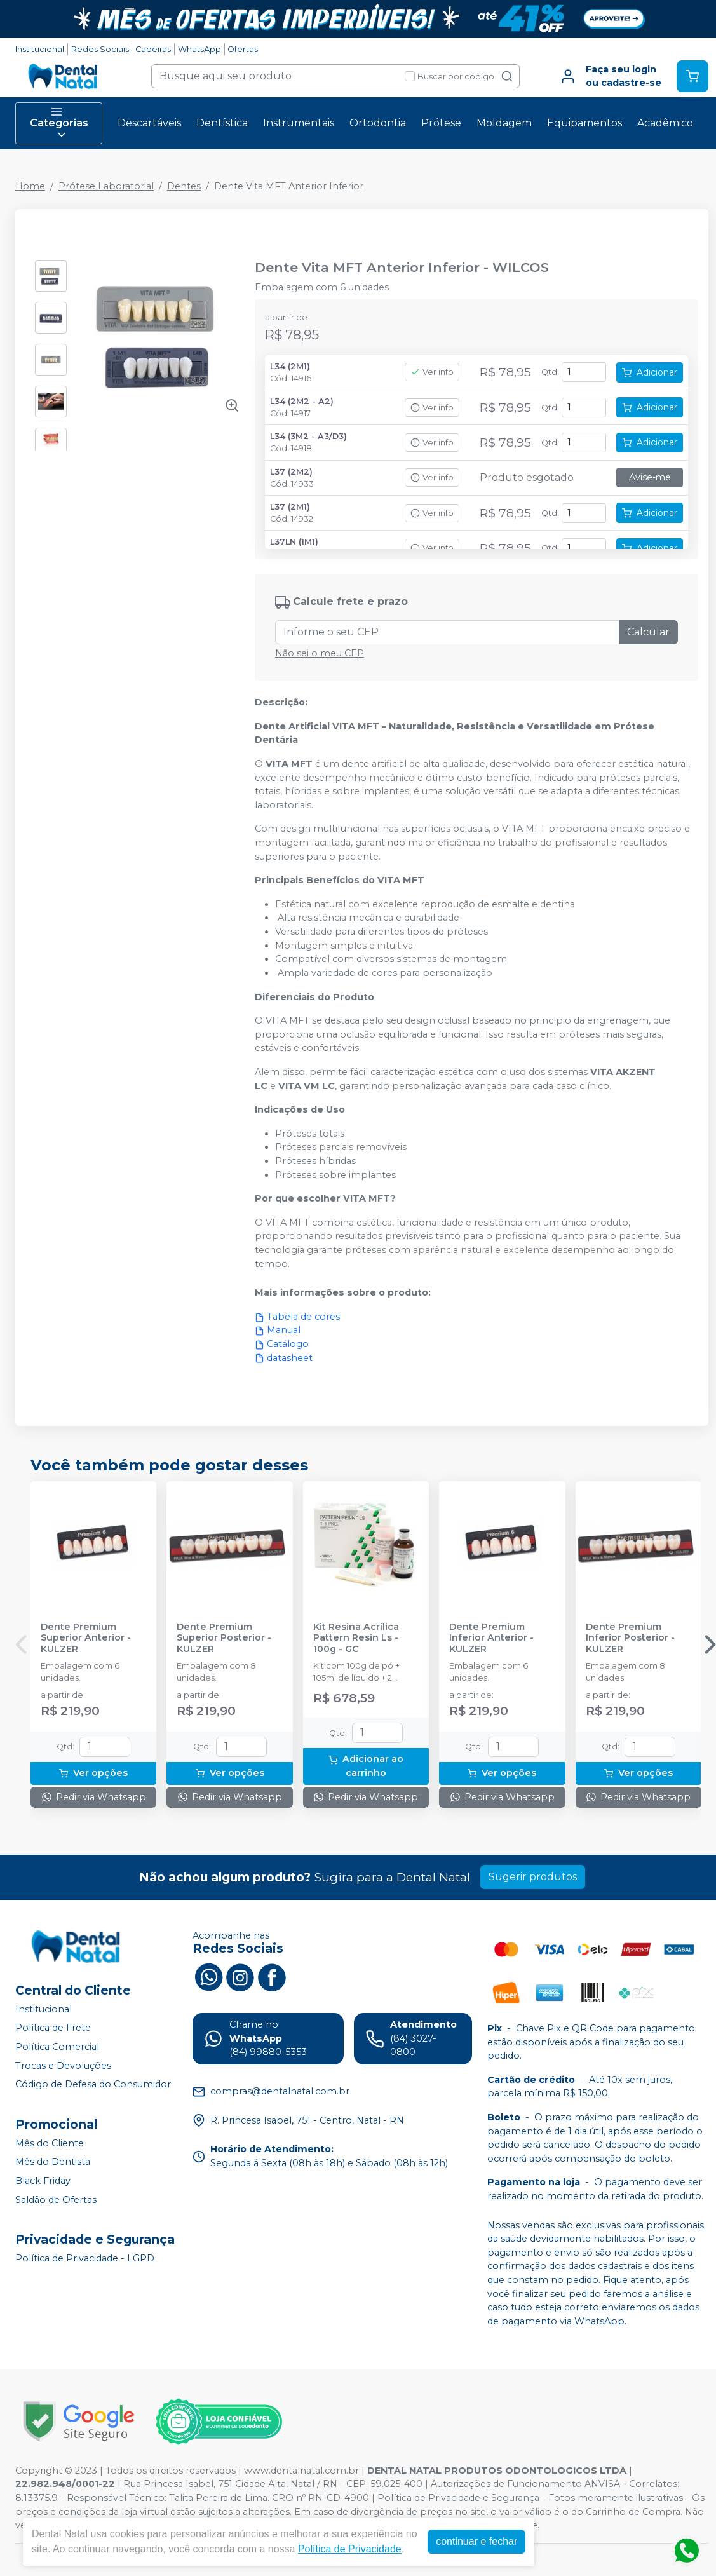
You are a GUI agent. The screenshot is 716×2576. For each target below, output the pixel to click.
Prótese (441, 123)
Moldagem (504, 123)
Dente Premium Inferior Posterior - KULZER (630, 1638)
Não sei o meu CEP (319, 653)
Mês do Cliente (49, 2143)
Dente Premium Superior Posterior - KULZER (224, 1638)
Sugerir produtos (533, 1877)
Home (30, 186)
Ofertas (242, 49)
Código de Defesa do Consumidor (93, 2084)
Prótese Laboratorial (106, 186)
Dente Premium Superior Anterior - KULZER (86, 1638)
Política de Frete (53, 2027)
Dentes (184, 186)
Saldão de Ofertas (56, 2200)
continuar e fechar (476, 2541)
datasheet (284, 1358)
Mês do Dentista (52, 2162)
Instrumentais (298, 123)
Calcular (648, 632)
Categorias (59, 123)
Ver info (432, 372)
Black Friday (43, 2180)
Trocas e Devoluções (63, 2065)
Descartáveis (149, 123)
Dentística (222, 123)
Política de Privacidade (350, 2549)
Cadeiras (153, 49)
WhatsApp (199, 49)
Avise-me (650, 477)
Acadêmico (665, 123)
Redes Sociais (100, 49)
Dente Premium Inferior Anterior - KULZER (491, 1638)
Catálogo (282, 1344)
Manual (278, 1330)
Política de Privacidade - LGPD (84, 2258)
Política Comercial (57, 2046)
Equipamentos (584, 123)
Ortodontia (377, 123)
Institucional (39, 49)
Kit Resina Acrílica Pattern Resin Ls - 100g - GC (356, 1638)
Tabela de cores (297, 1316)
